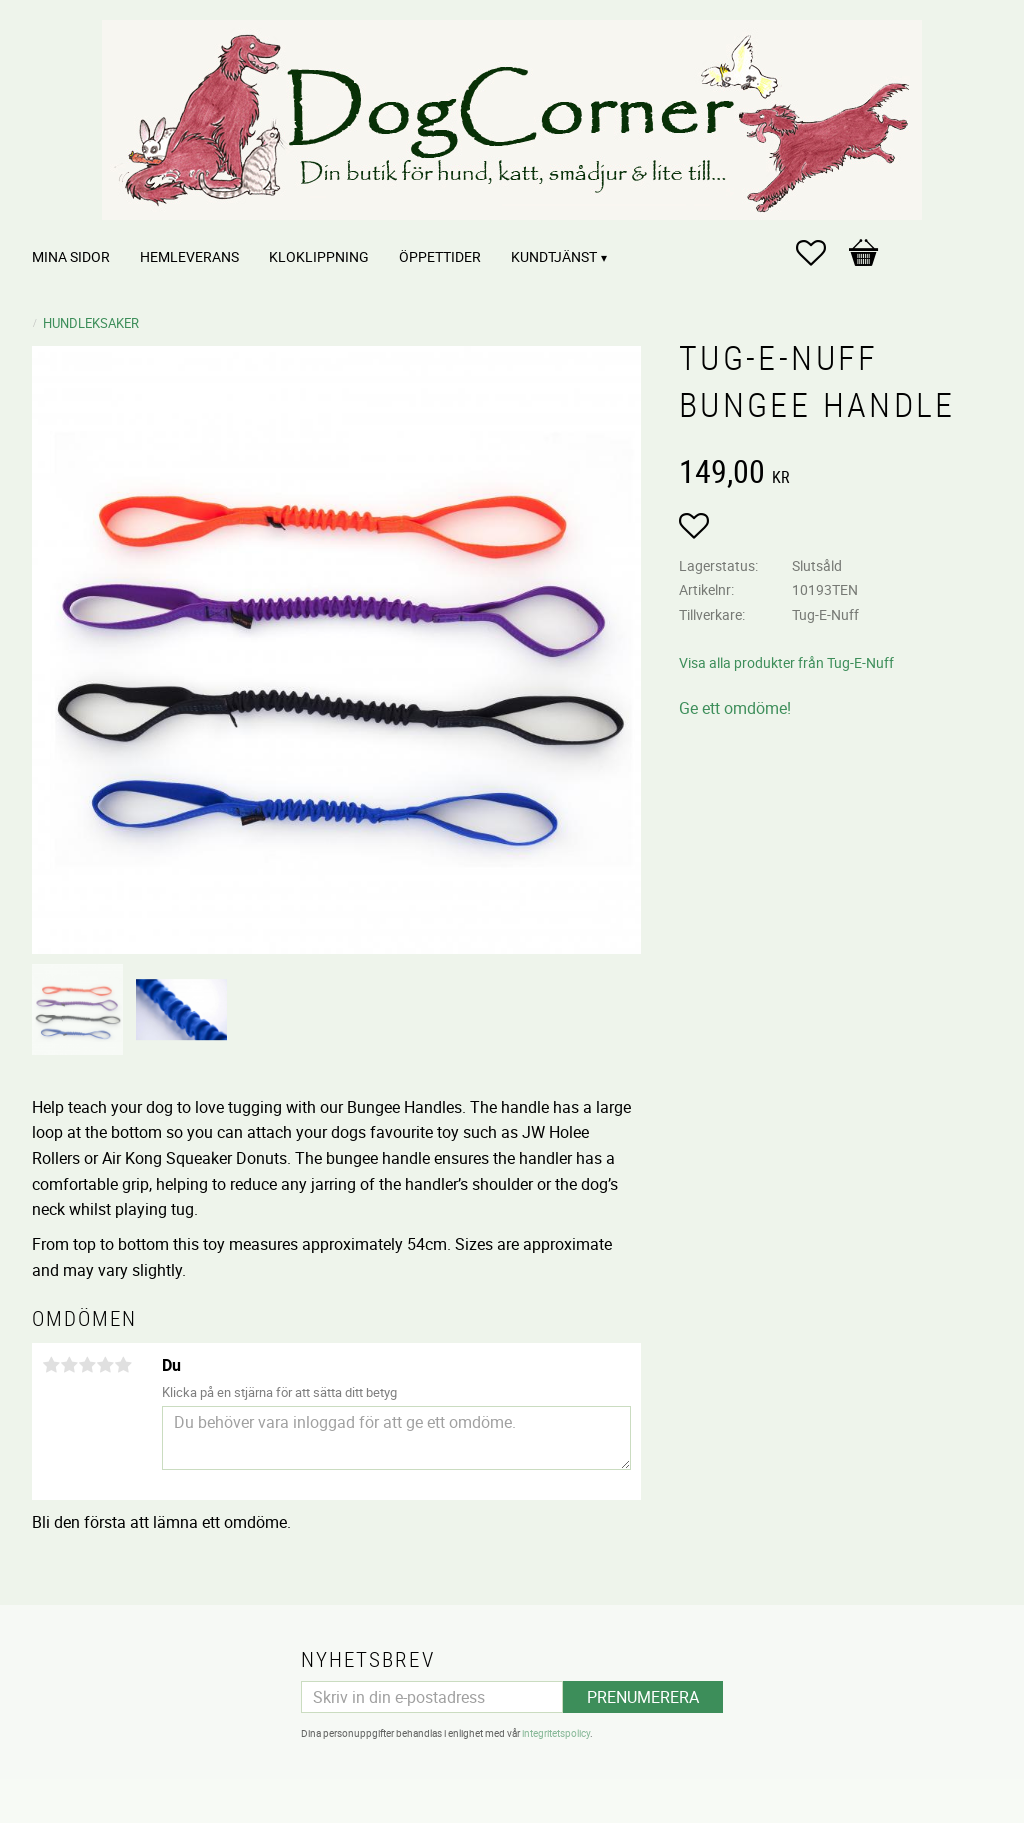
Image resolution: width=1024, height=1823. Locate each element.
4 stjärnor (105, 1365)
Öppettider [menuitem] (440, 256)
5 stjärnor (123, 1365)
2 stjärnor (69, 1365)
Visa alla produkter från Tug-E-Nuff (786, 662)
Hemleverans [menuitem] (189, 256)
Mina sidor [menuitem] (71, 256)
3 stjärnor (87, 1365)
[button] (821, 253)
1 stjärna (51, 1365)
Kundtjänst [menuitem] (554, 256)
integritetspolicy (556, 1733)
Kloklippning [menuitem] (319, 256)
